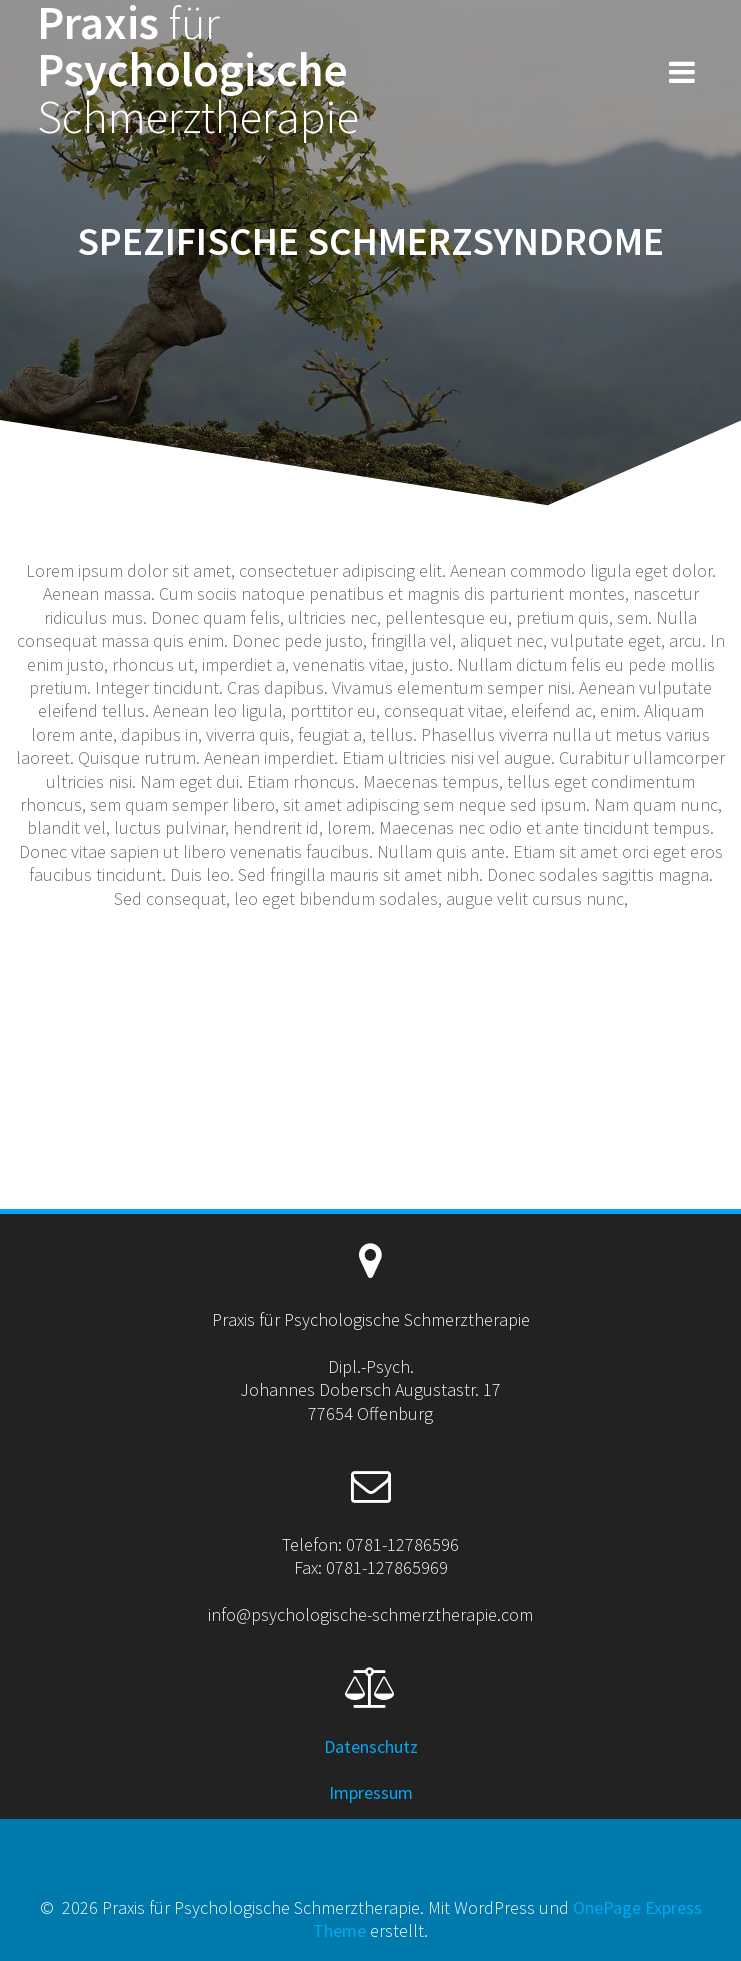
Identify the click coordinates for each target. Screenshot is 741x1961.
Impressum (371, 1792)
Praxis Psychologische (198, 70)
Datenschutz (371, 1746)
